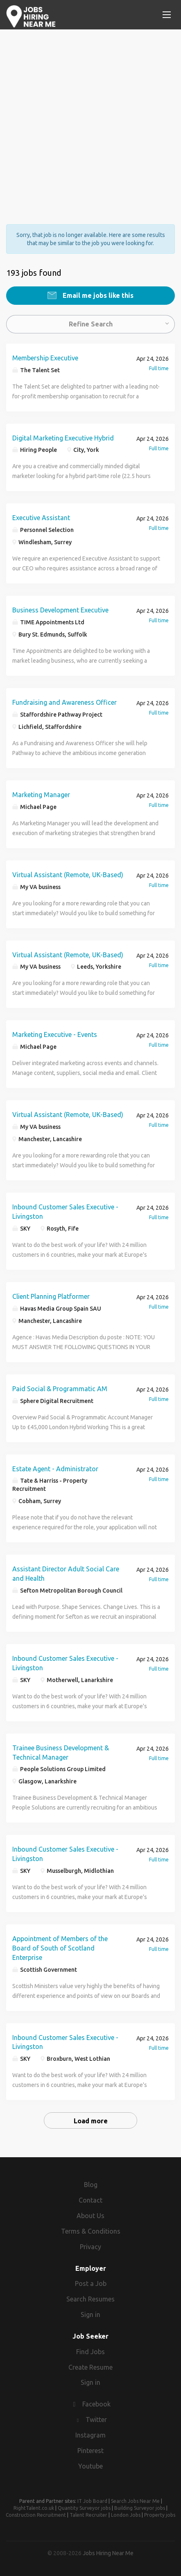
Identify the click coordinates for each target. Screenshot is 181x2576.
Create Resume (90, 2367)
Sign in (90, 2314)
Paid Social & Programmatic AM (59, 1388)
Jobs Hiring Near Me (108, 2553)
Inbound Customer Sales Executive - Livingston (65, 1211)
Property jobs (159, 2515)
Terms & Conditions (90, 2231)
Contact (90, 2200)
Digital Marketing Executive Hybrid (63, 438)
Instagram (90, 2435)
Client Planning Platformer (51, 1296)
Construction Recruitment (36, 2515)
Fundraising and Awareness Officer (64, 702)
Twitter (96, 2419)
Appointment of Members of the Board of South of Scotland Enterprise (60, 1948)
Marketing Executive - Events (54, 1034)
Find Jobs (90, 2351)
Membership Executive (45, 358)
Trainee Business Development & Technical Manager (60, 1752)
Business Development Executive (60, 610)
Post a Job (90, 2283)
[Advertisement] (90, 119)
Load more (91, 2121)
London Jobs (125, 2515)
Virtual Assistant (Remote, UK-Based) (67, 874)
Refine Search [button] (91, 324)
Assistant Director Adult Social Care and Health (65, 1573)
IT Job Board (92, 2501)
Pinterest (90, 2450)
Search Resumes (90, 2299)
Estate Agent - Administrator (55, 1468)
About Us (90, 2215)
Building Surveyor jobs (139, 2508)
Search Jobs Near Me (135, 2501)
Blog (90, 2184)
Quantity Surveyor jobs (84, 2508)
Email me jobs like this (97, 295)
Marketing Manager (41, 794)
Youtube (90, 2466)
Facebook (96, 2404)
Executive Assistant (41, 517)
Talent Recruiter (88, 2515)
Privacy (90, 2246)
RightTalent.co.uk (34, 2508)
